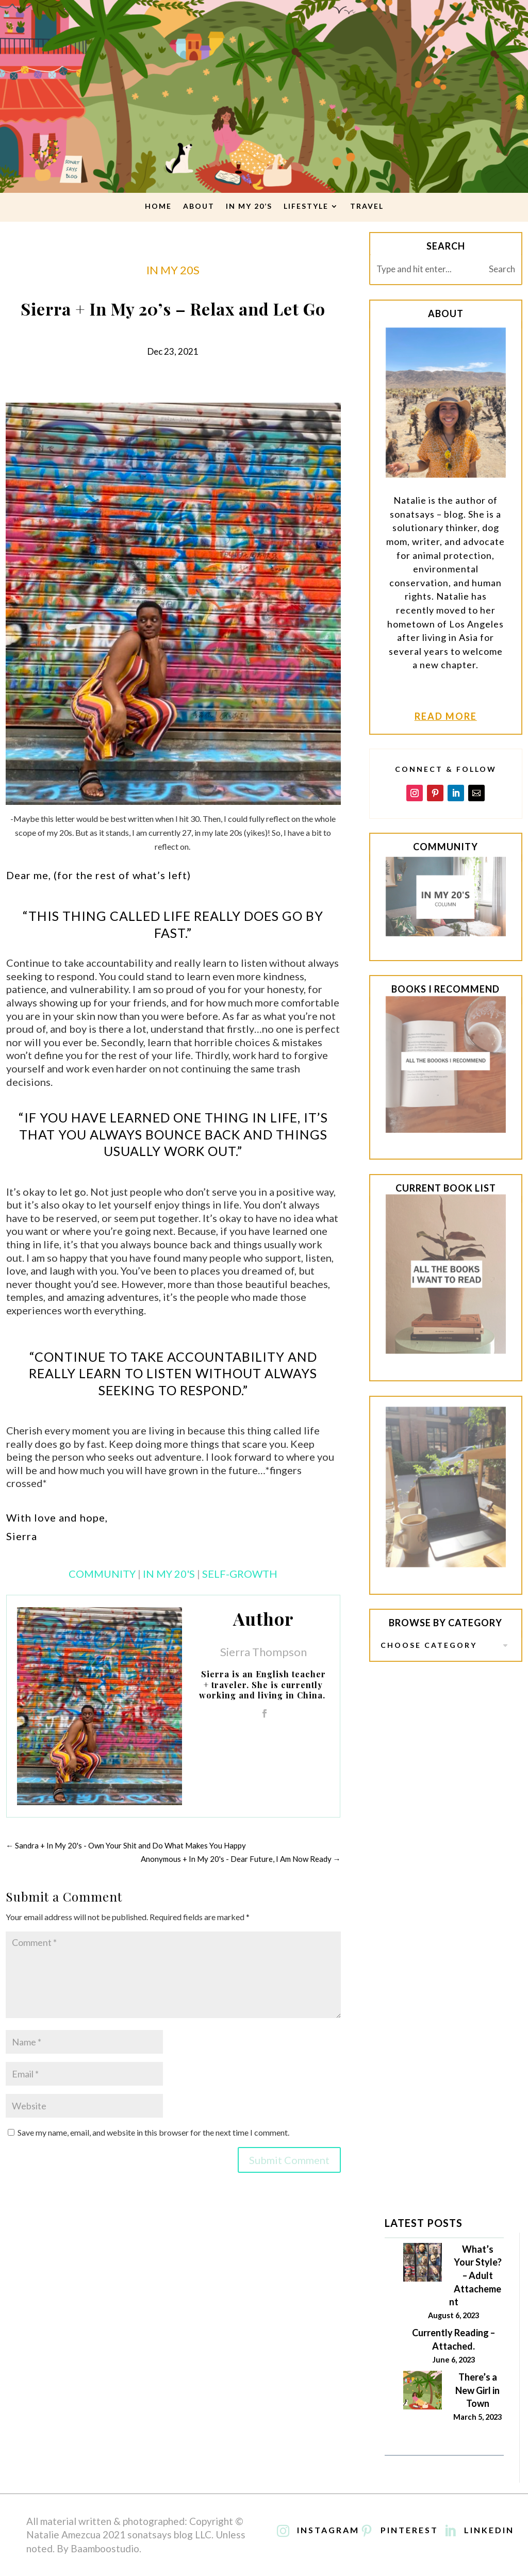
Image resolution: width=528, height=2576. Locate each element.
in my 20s (173, 270)
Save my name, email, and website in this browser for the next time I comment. (153, 2132)
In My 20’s (249, 206)
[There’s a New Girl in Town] (422, 2392)
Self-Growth (239, 1573)
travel (367, 206)
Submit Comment (289, 2160)
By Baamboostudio (98, 2548)
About (198, 206)
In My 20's (169, 1573)
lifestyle (306, 206)
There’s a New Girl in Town (477, 2390)
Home (158, 206)
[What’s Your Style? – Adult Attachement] (422, 2264)
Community (102, 1573)
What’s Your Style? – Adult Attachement (475, 2275)
